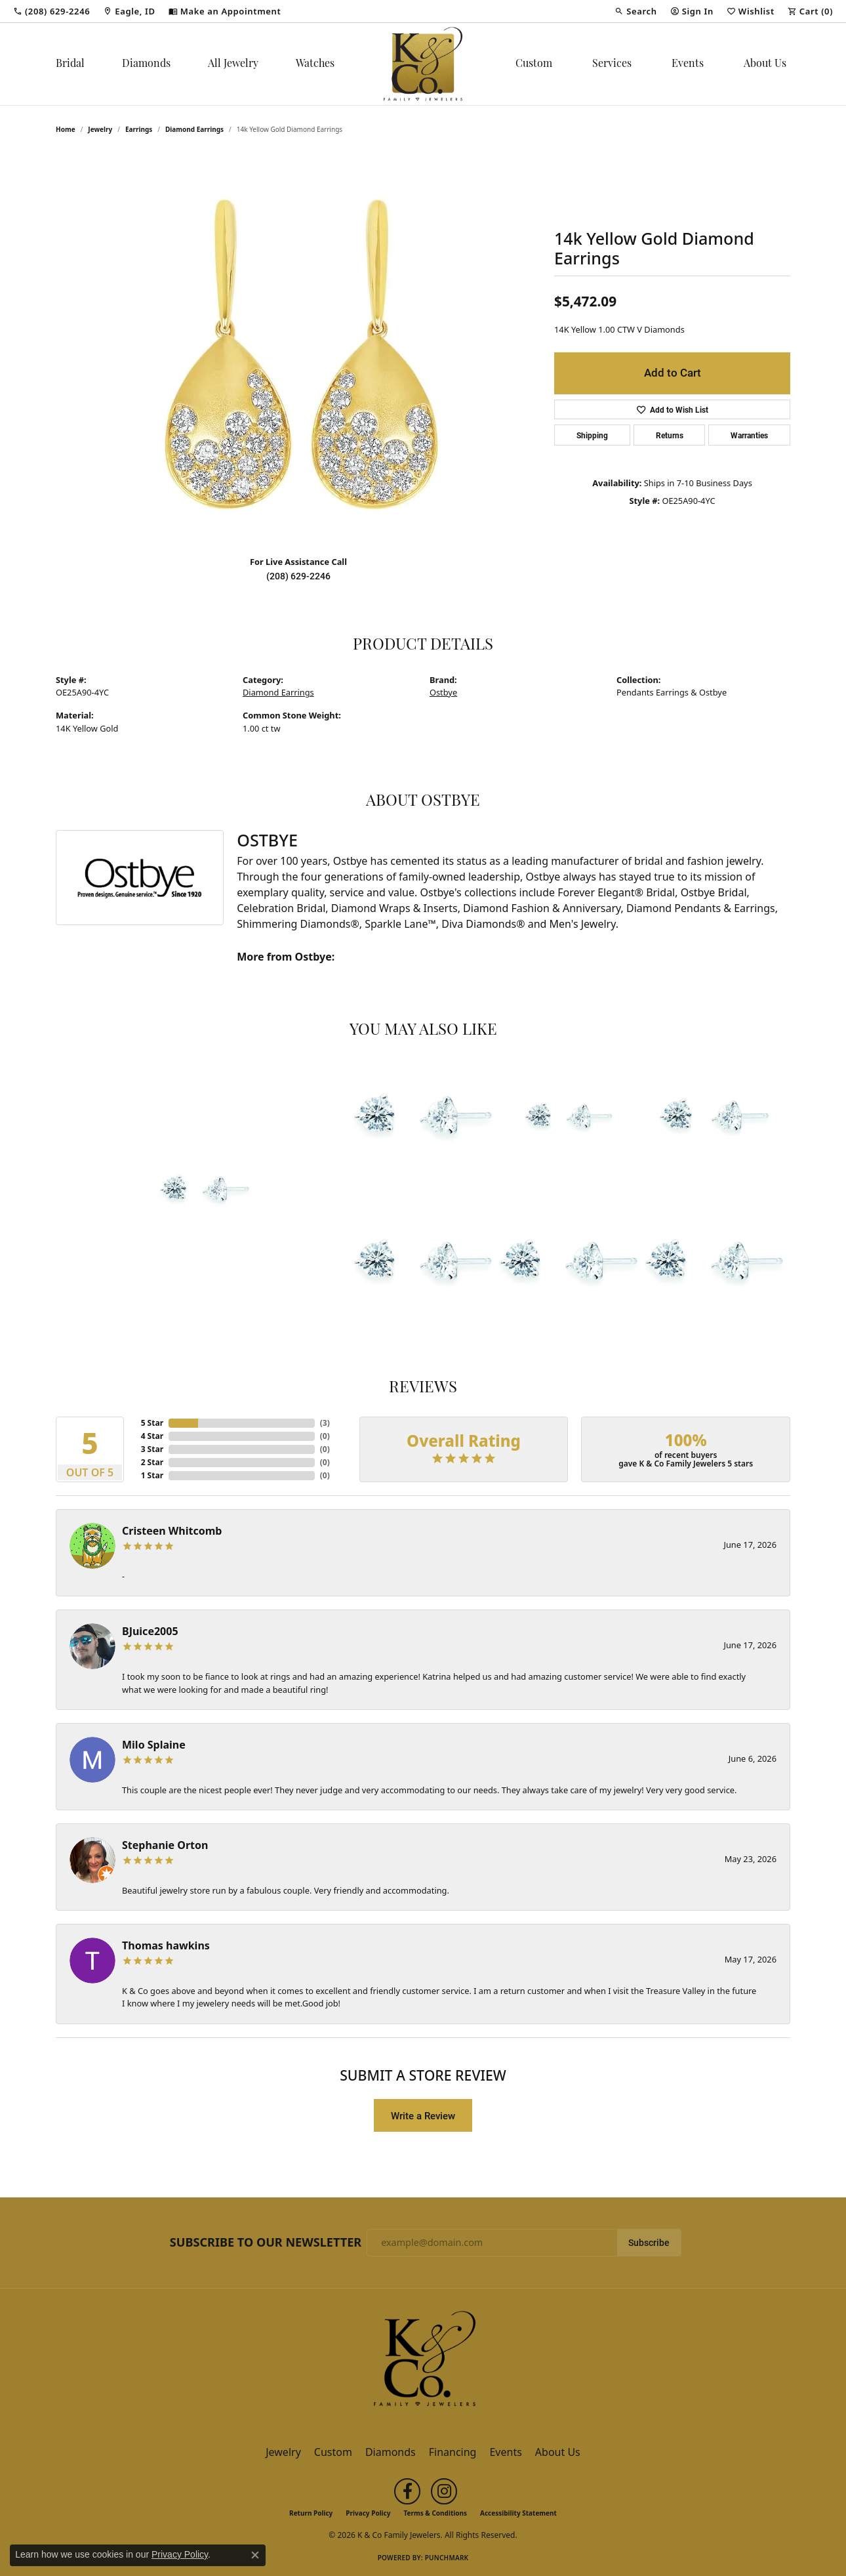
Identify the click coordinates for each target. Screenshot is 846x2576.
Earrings (138, 129)
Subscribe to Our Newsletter (265, 2242)
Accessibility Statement (518, 2513)
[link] (51, 11)
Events (688, 64)
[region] (298, 348)
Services (612, 64)
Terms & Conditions (435, 2513)
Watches (315, 64)
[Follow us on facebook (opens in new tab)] (407, 2491)
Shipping (592, 435)
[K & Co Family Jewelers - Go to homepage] (423, 2363)
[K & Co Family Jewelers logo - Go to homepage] (423, 64)
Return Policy (310, 2513)
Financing (453, 2452)
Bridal (70, 64)
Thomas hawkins (166, 1945)
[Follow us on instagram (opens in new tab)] (444, 2491)
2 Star (152, 1462)
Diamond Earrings (194, 129)
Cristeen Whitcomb (172, 1531)
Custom (533, 64)
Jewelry (283, 2452)
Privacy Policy (368, 2513)
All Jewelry (233, 64)
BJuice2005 (150, 1631)
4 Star (152, 1436)
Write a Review (423, 2115)
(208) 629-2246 (298, 576)
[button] (635, 11)
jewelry (100, 129)
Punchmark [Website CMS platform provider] (447, 2557)
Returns (669, 435)
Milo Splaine (154, 1744)
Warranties (749, 435)
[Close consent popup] (255, 2555)
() (325, 1422)
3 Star (152, 1449)
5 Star (152, 1422)
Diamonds (146, 64)
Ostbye (443, 692)
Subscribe (649, 2243)
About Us (765, 64)
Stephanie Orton (165, 1845)
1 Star (152, 1475)
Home (65, 129)
